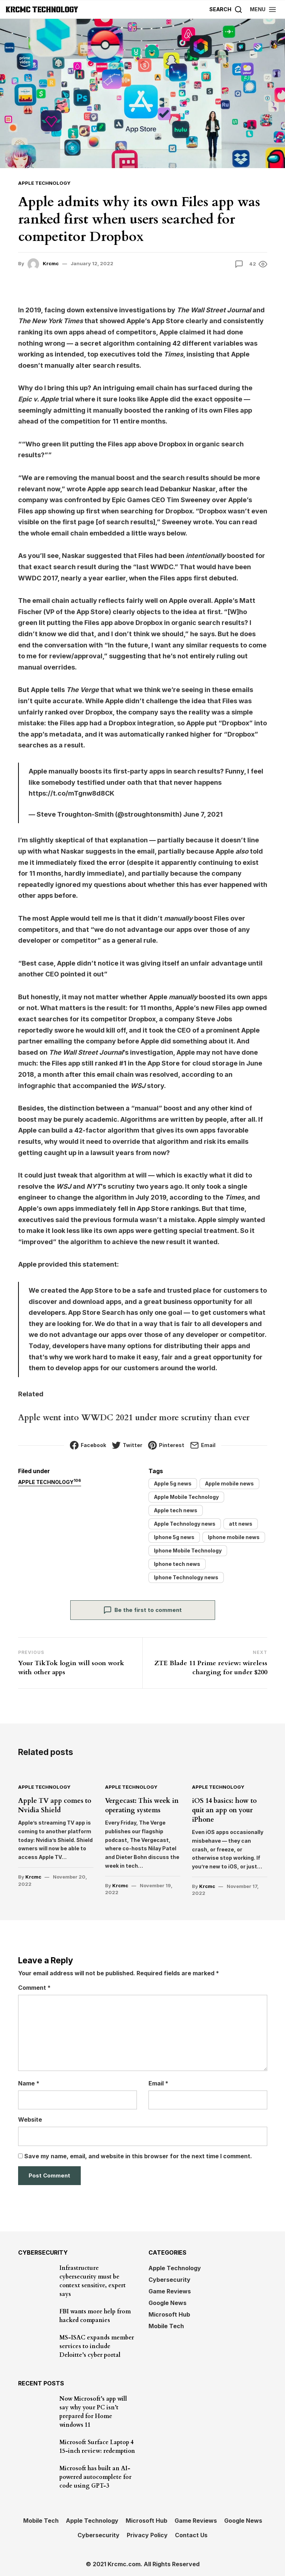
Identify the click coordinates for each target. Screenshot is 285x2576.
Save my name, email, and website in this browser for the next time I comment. (138, 2155)
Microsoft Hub (169, 2313)
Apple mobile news (229, 1483)
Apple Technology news (184, 1524)
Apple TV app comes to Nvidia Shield (53, 1805)
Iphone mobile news (234, 1537)
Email (158, 2082)
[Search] (226, 9)
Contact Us (191, 2534)
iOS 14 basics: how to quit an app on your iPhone (224, 1809)
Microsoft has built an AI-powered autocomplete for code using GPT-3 (95, 2476)
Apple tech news (175, 1510)
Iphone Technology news (186, 1577)
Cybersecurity (169, 2279)
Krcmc (51, 263)
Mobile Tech (166, 2325)
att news (240, 1524)
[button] (263, 9)
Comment (34, 1986)
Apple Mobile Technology (186, 1497)
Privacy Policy (147, 2534)
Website (30, 2118)
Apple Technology (44, 183)
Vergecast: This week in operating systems (141, 1805)
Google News (167, 2302)
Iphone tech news (177, 1564)
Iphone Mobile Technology (188, 1550)
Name (28, 2082)
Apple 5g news (173, 1483)
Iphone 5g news (174, 1537)
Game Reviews (169, 2290)
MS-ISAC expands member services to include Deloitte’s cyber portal (96, 2345)
